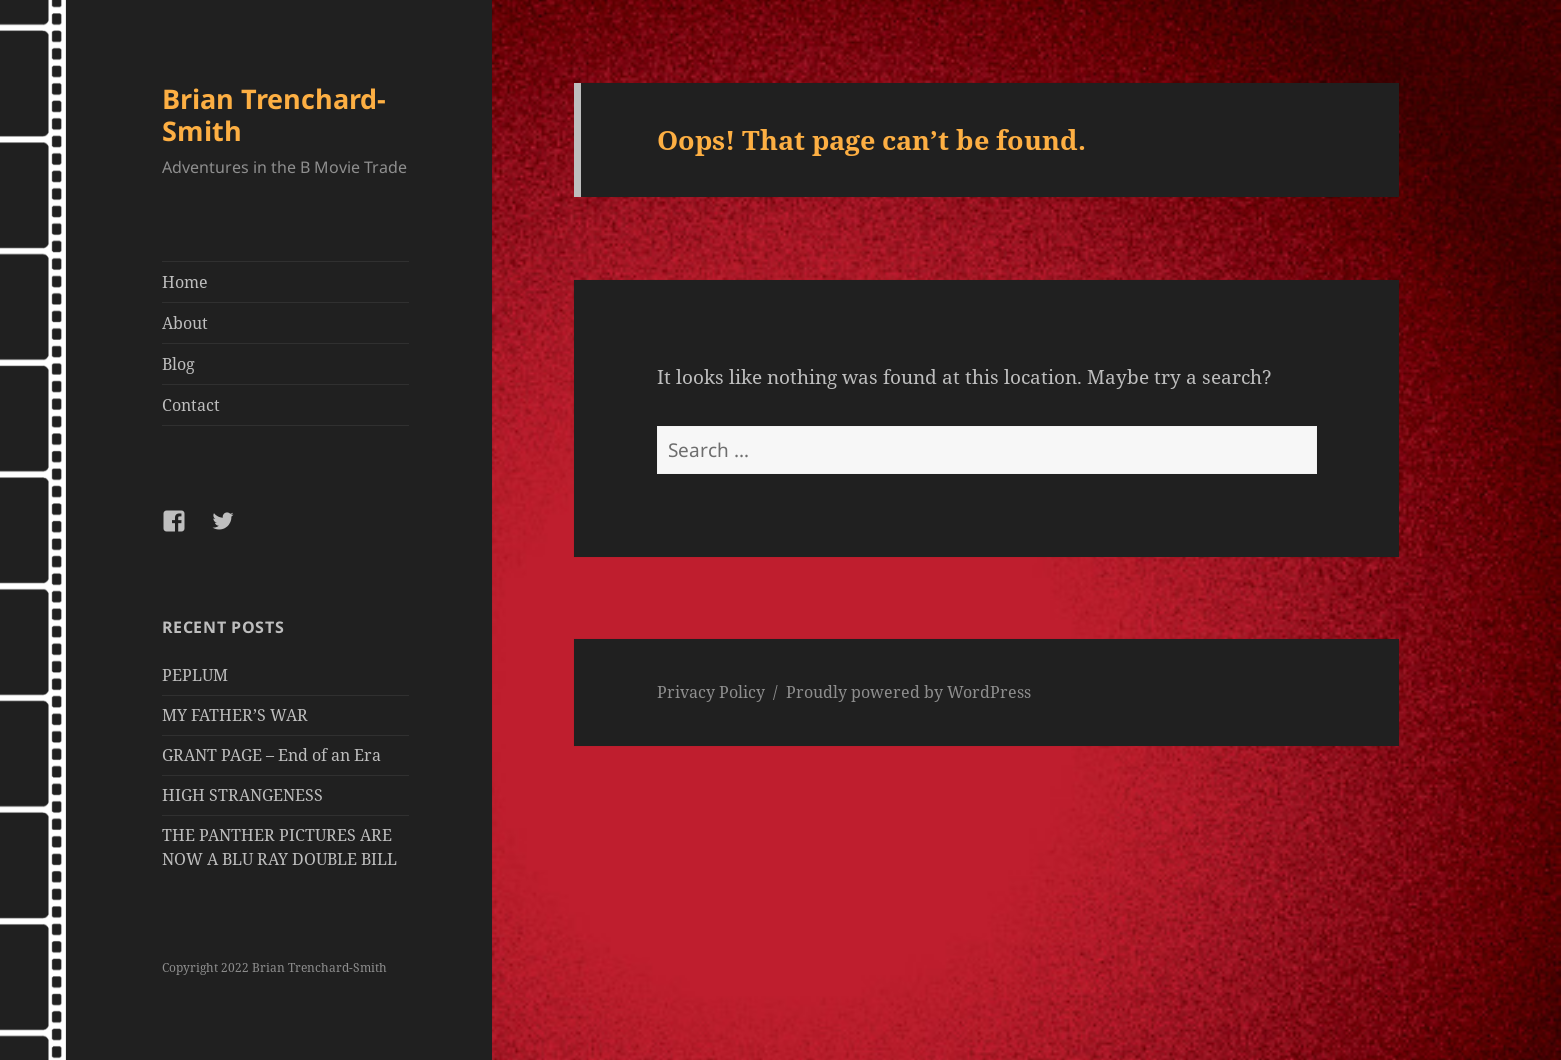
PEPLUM (195, 675)
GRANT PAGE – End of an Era (271, 755)
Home (185, 282)
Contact (191, 405)
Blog (178, 364)
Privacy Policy (711, 692)
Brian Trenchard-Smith (274, 114)
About (185, 323)
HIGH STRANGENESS (242, 795)
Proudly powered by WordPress (908, 692)
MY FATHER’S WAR (235, 715)
